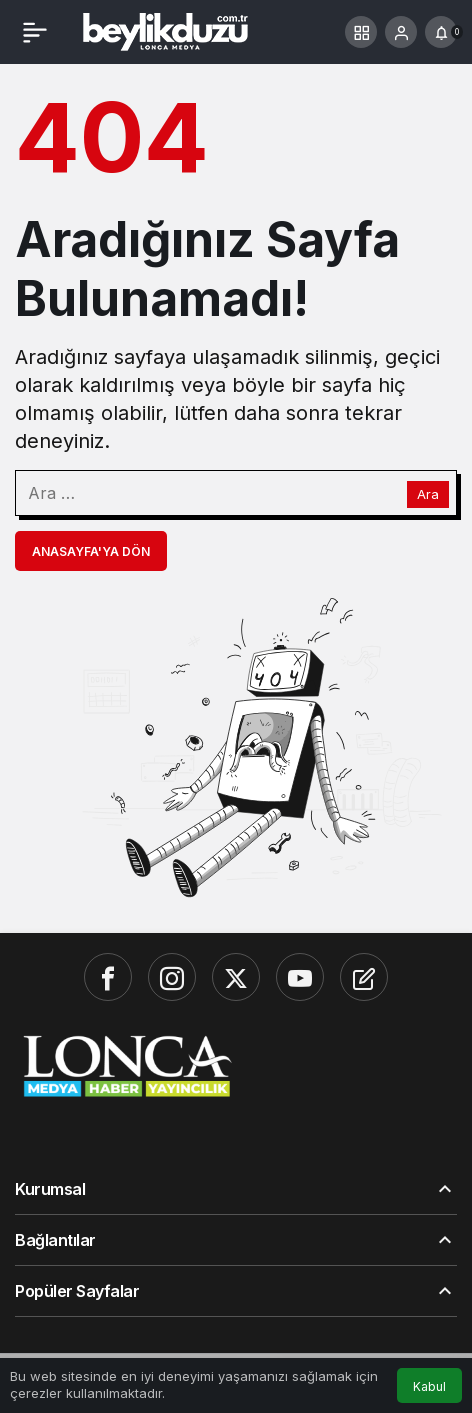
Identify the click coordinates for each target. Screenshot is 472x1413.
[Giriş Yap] (401, 32)
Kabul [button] (429, 1386)
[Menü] (35, 32)
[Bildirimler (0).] (441, 32)
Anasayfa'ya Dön (91, 551)
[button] (361, 32)
